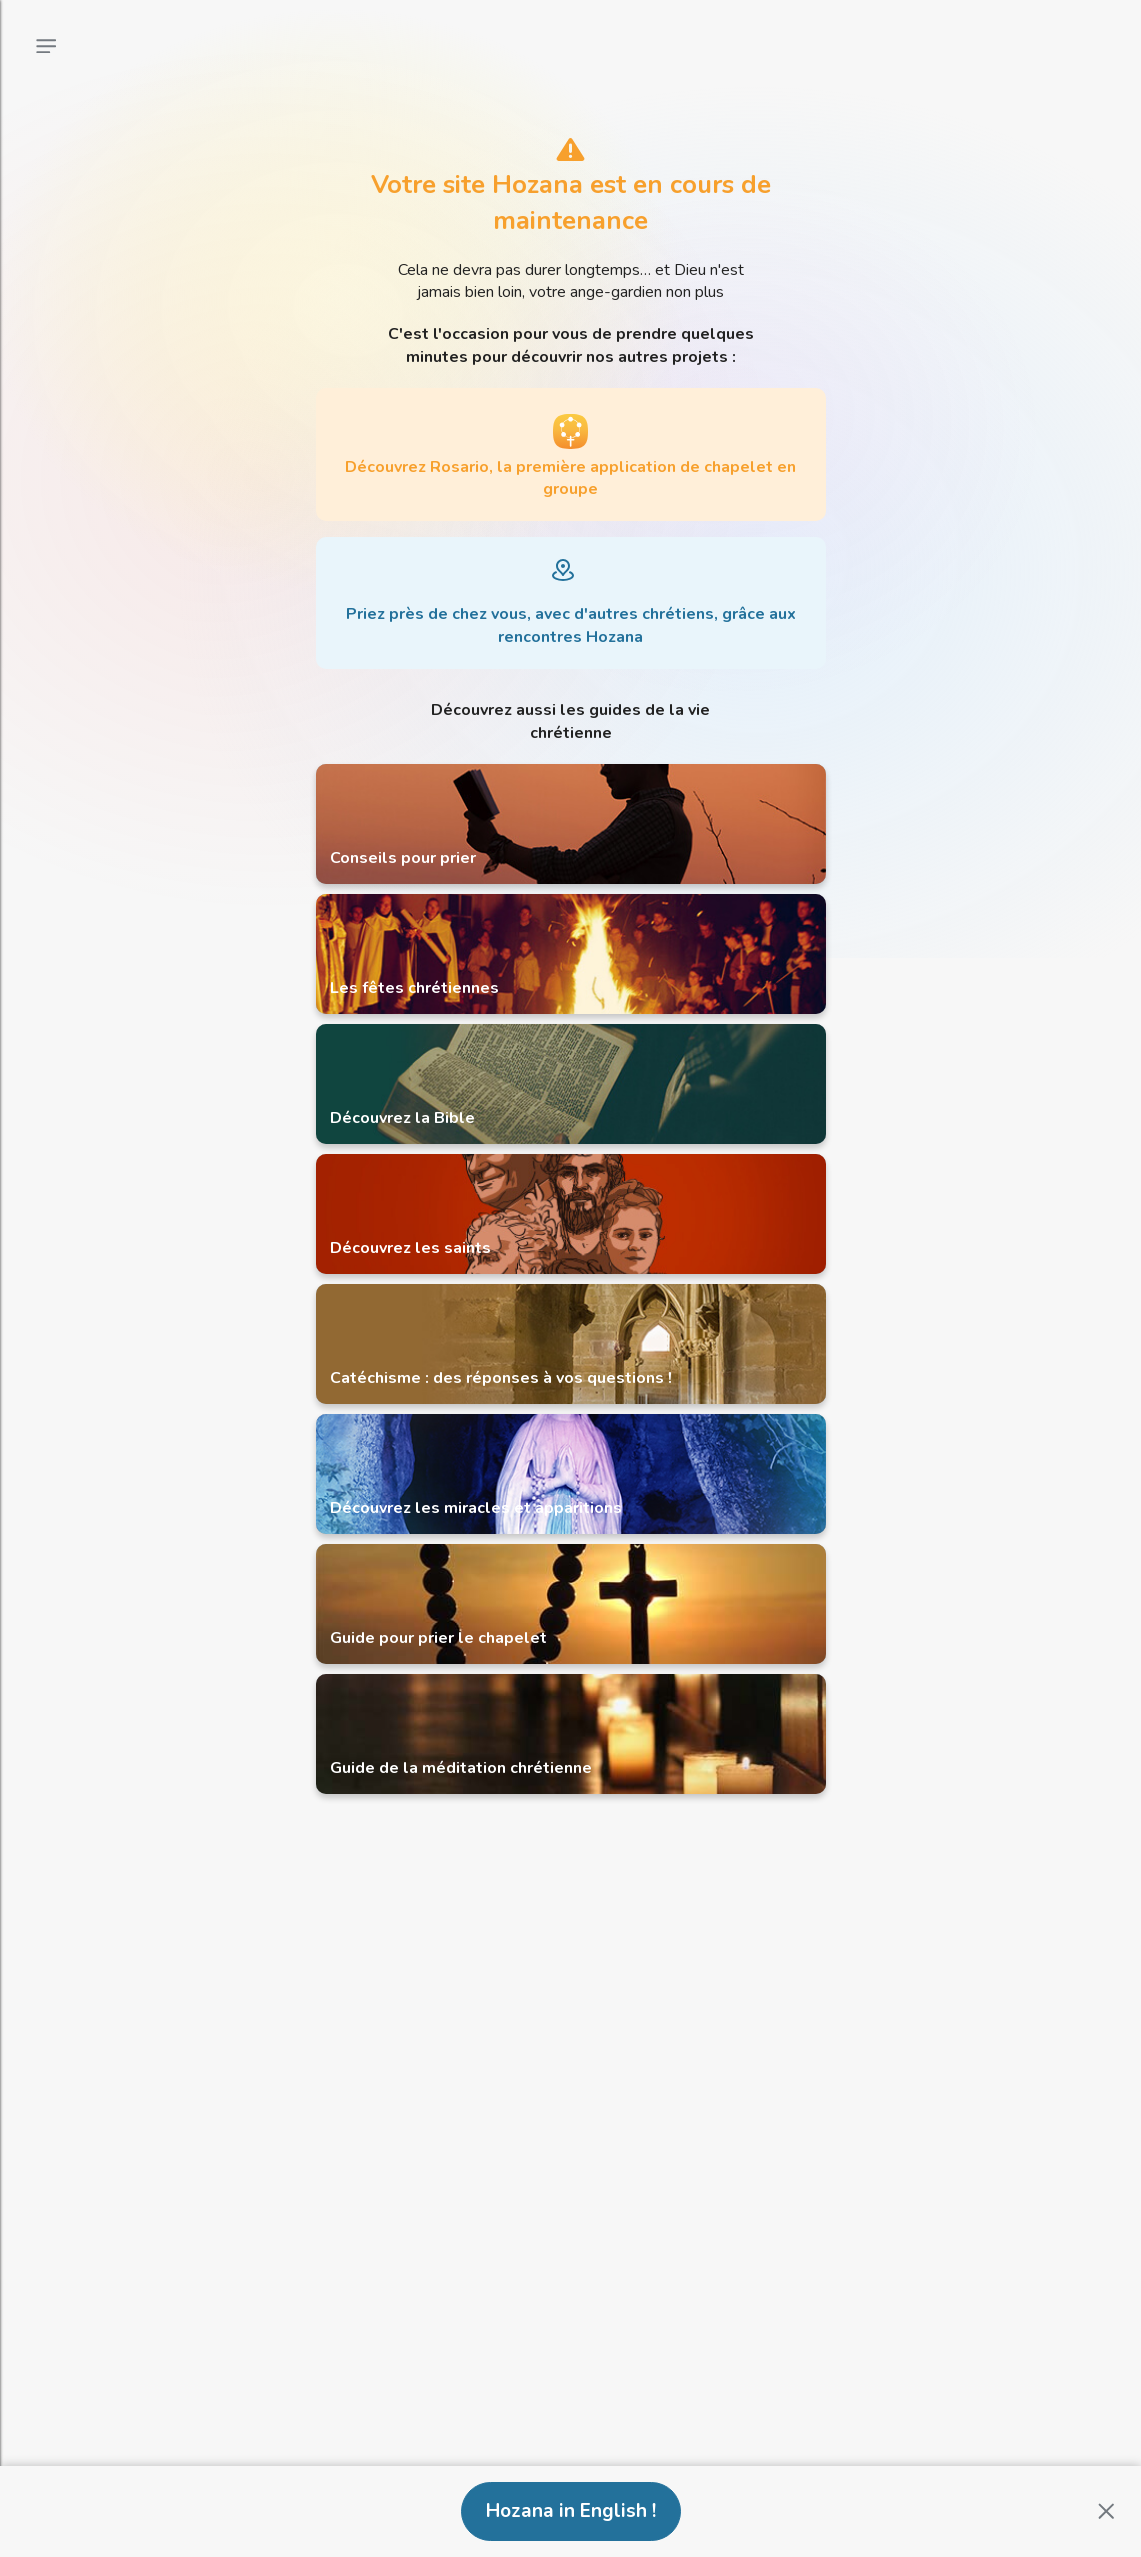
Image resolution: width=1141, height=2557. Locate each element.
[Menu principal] (46, 46)
